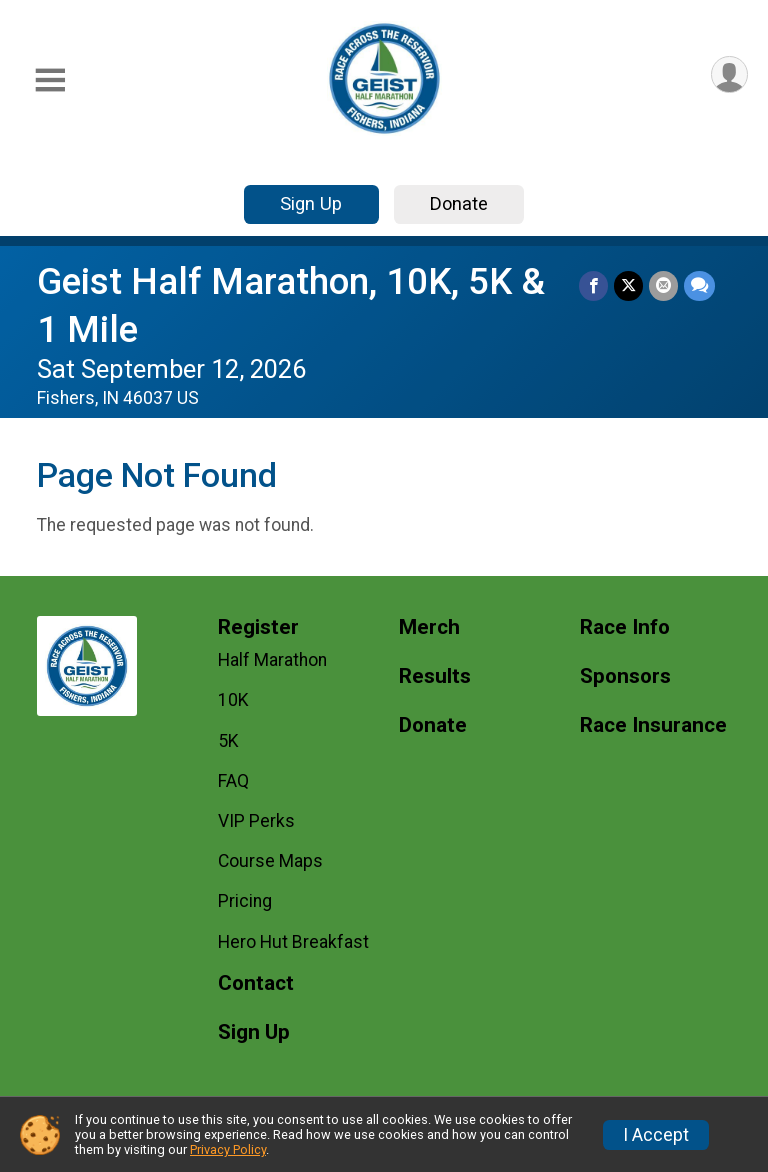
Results (435, 676)
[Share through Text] (699, 285)
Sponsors (625, 676)
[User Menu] (729, 74)
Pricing (245, 901)
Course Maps (270, 861)
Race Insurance (653, 725)
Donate (459, 203)
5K (228, 741)
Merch (429, 627)
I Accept (656, 1135)
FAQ (233, 781)
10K (233, 700)
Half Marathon (272, 660)
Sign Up (311, 203)
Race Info (625, 627)
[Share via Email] (663, 285)
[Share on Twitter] (628, 285)
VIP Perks (256, 821)
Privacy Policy (228, 1149)
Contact (256, 983)
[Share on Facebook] (593, 285)
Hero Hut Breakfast (293, 942)
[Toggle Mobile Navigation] (50, 80)
